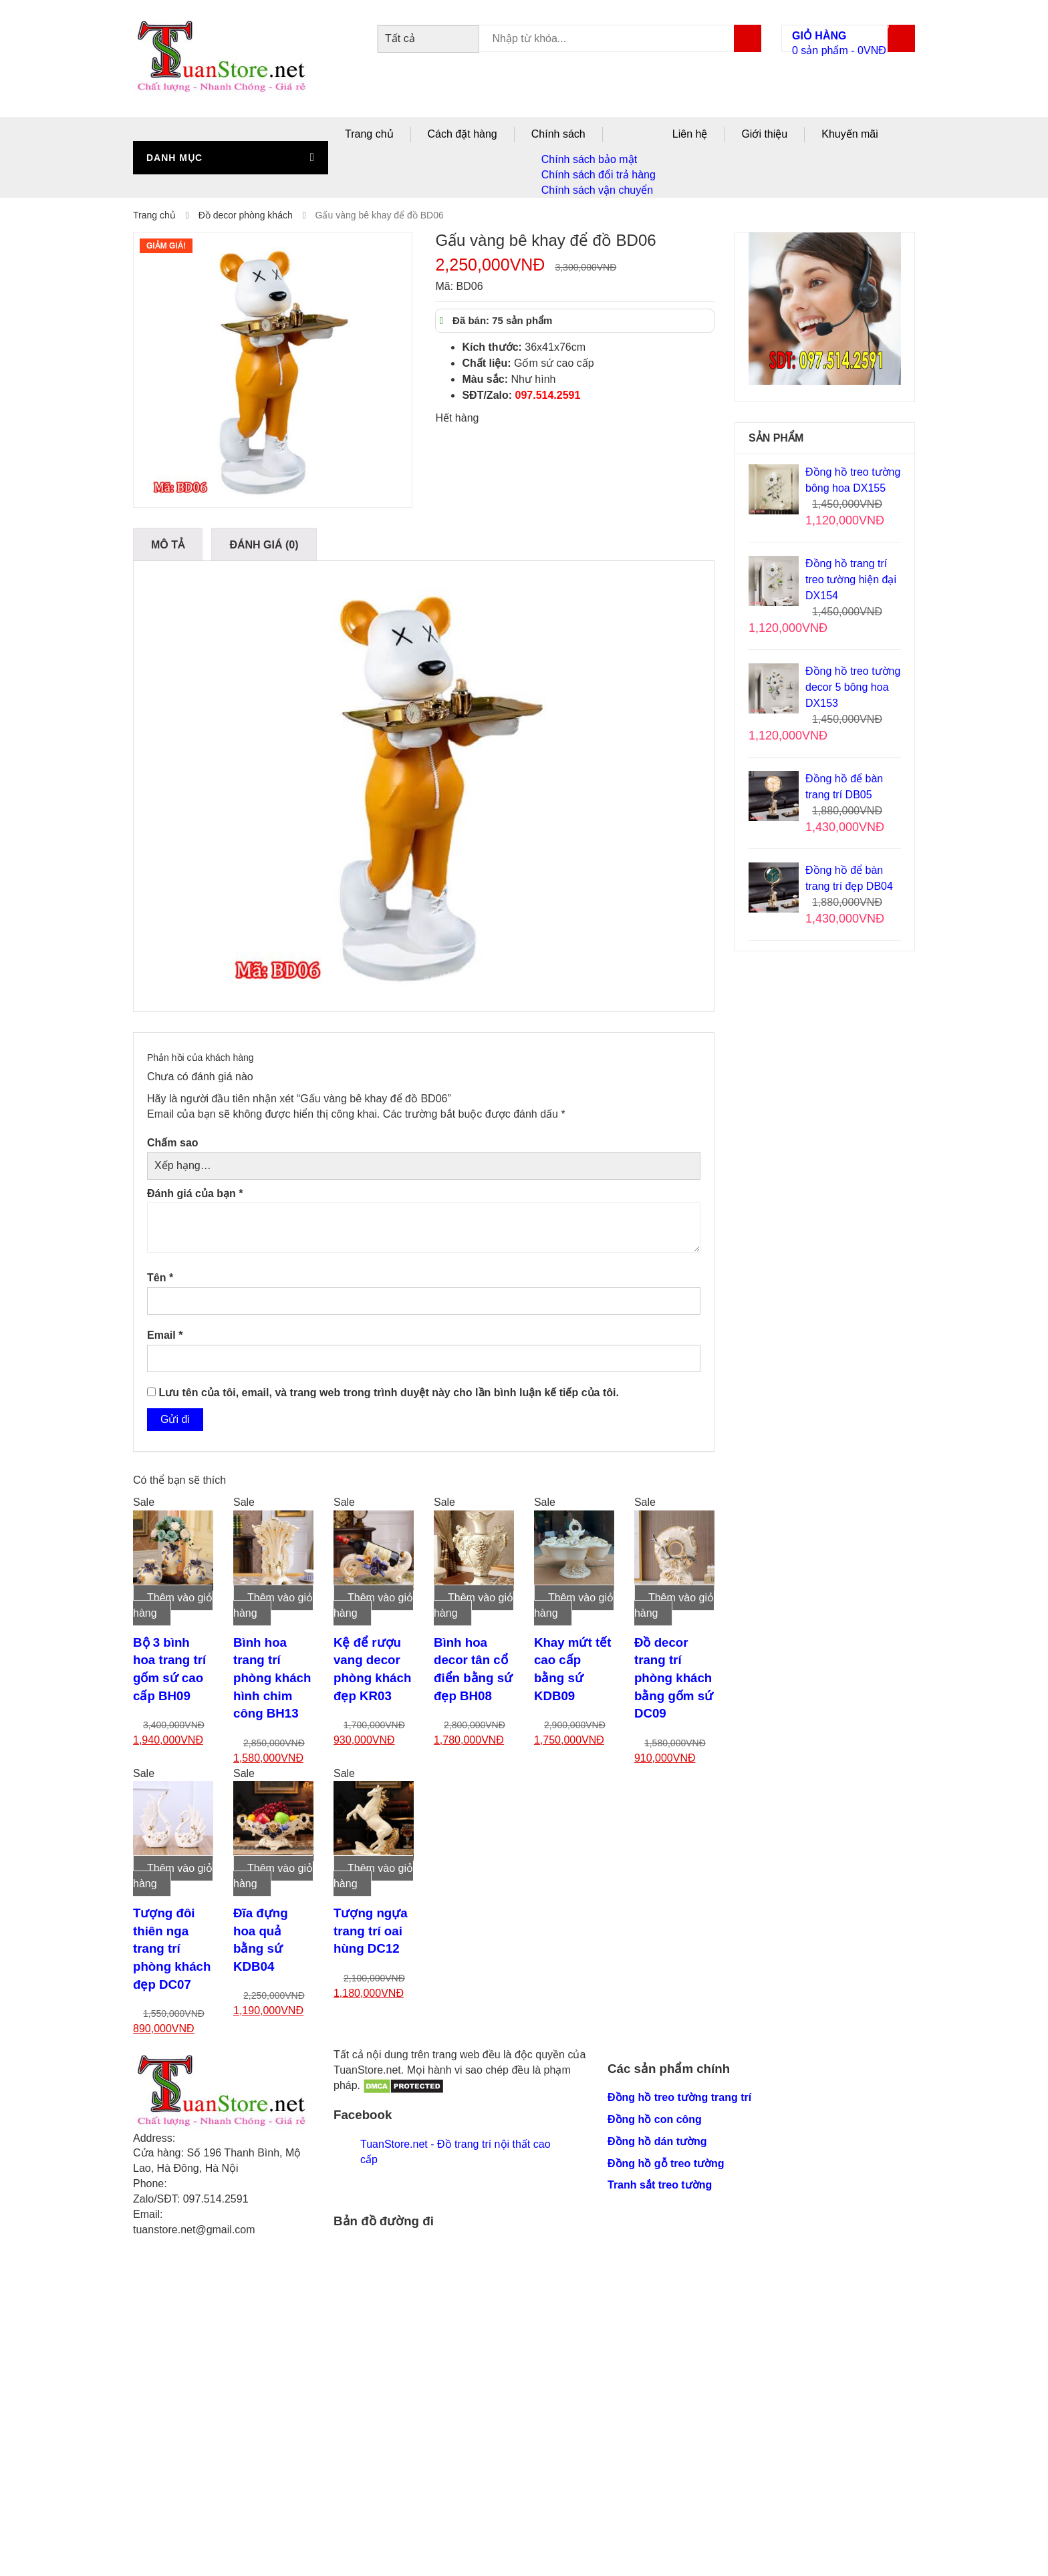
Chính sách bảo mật (589, 159)
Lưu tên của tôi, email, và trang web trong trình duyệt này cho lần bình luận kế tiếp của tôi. (388, 1392)
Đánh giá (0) (263, 544)
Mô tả (167, 544)
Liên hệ (690, 134)
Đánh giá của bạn (195, 1193)
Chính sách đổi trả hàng (598, 174)
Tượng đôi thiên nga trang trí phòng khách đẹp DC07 (172, 1948)
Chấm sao (173, 1142)
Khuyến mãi (849, 134)
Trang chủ (369, 134)
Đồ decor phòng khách (246, 215)
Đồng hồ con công (655, 2119)
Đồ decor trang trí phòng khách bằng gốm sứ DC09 (673, 1678)
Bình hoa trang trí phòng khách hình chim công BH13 (272, 1678)
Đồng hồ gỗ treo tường (666, 2163)
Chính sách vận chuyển (597, 190)
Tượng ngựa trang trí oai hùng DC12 (371, 1930)
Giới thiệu (764, 134)
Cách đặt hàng (462, 134)
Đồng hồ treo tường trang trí (679, 2097)
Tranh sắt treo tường (660, 2185)
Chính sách (558, 134)
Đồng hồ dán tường (657, 2141)
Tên (160, 1277)
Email (164, 1335)
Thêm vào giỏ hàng (173, 1605)
